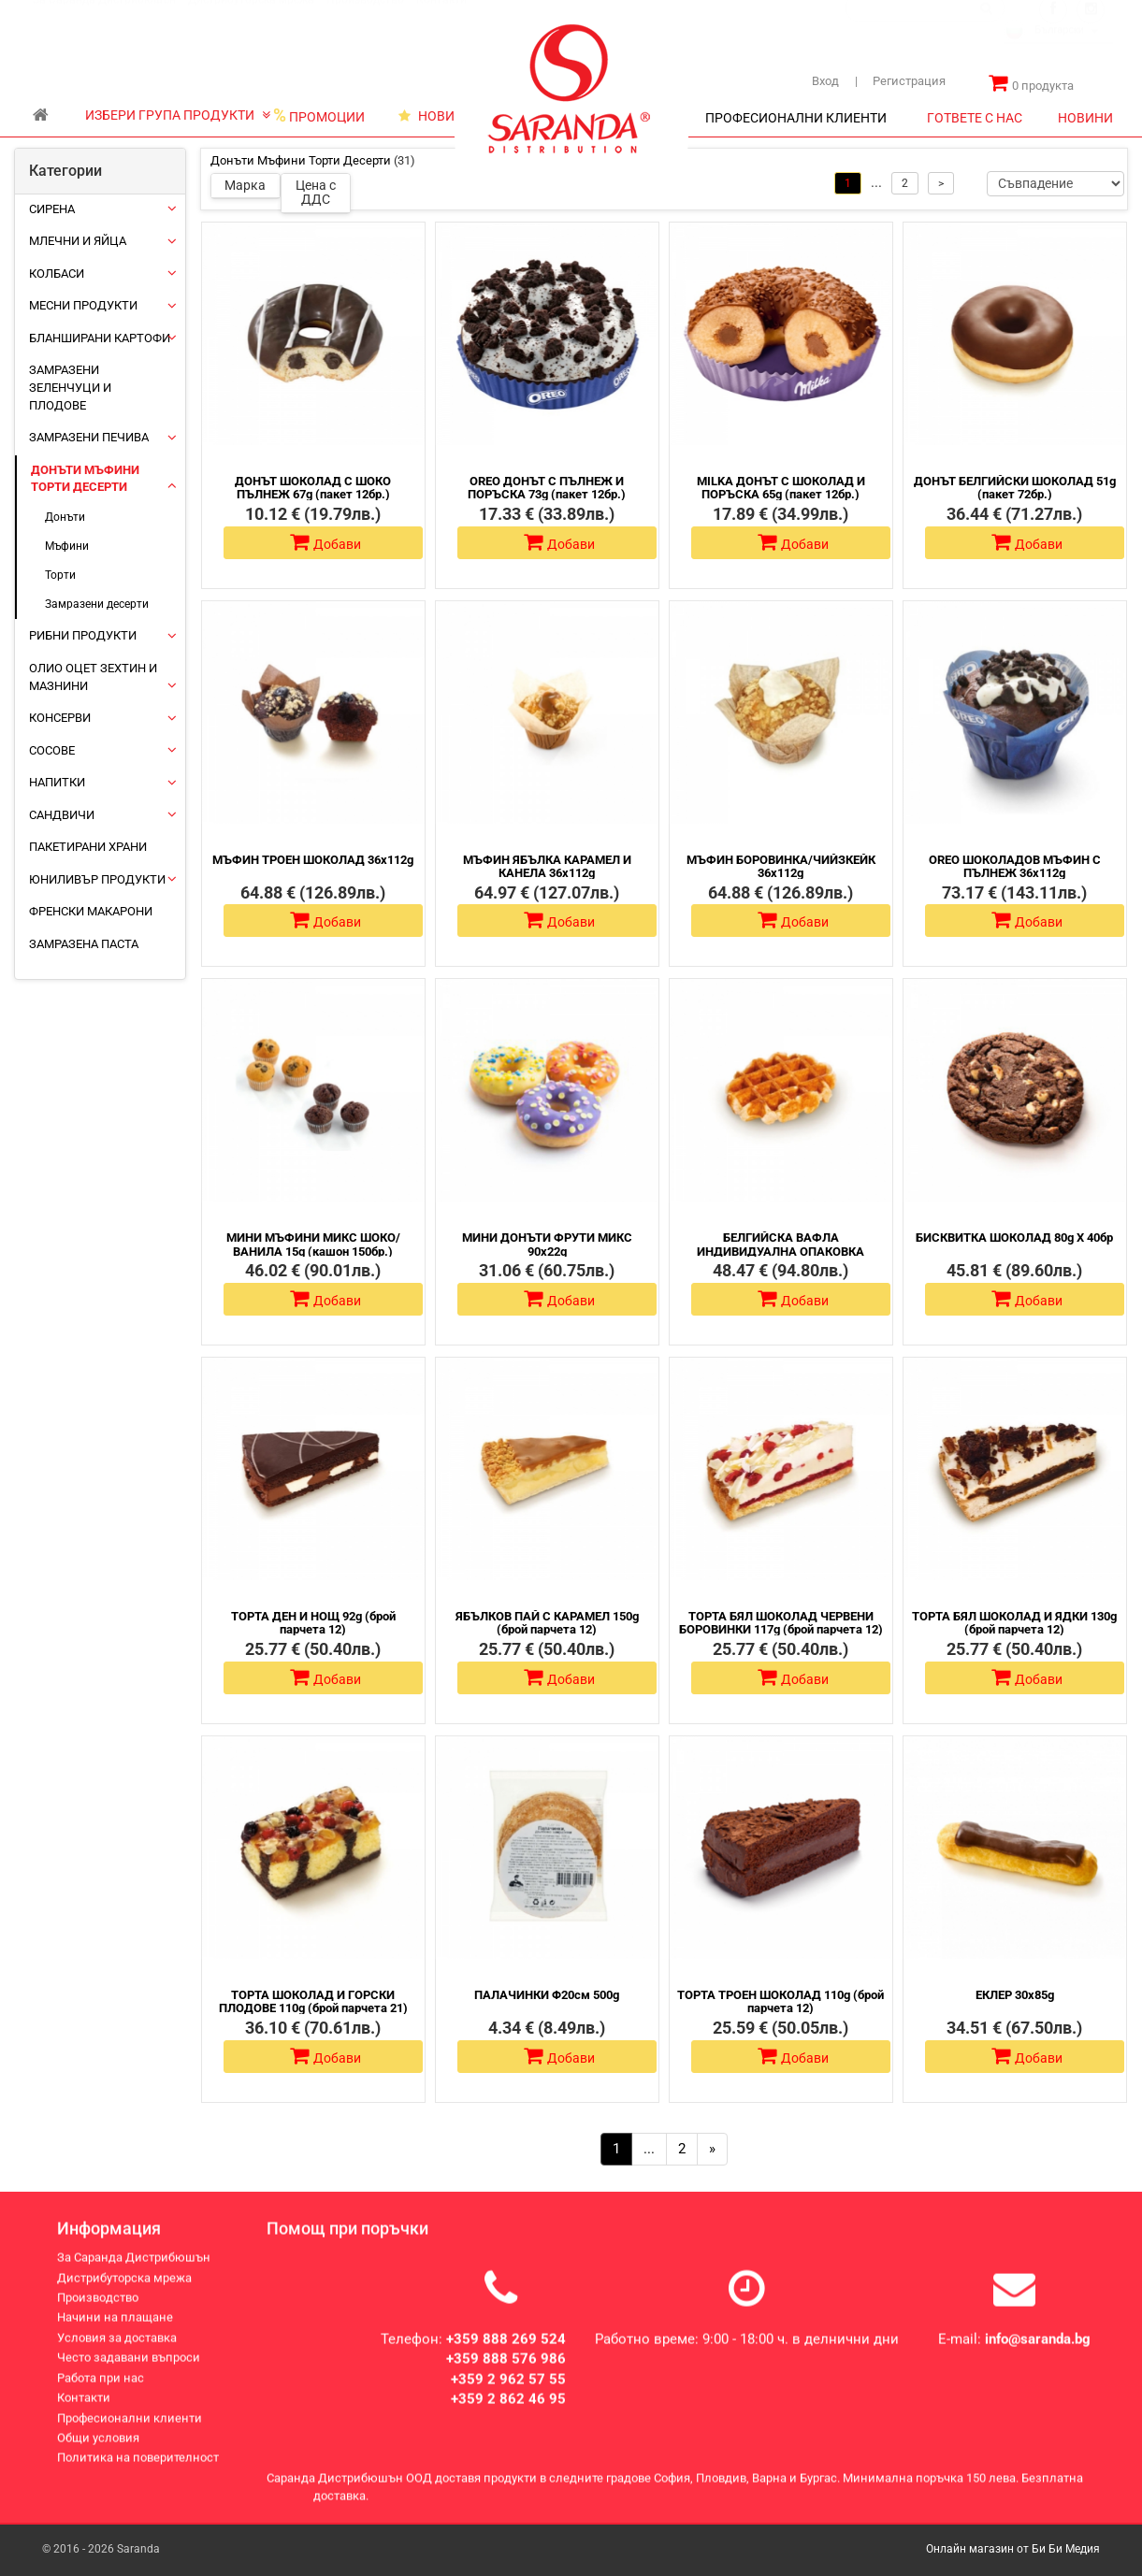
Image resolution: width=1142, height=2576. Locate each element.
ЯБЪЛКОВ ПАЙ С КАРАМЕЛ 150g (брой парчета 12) (547, 1622)
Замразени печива (89, 437)
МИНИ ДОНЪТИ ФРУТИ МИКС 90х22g (547, 1244)
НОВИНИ (1085, 117)
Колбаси (56, 273)
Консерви (60, 718)
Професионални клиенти (129, 2434)
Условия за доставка (117, 2354)
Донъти (65, 517)
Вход (825, 81)
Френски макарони (90, 911)
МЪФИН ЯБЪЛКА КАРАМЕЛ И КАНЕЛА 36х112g (547, 866)
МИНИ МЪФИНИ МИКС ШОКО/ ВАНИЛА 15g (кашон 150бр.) (313, 1244)
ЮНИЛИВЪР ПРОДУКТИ (97, 879)
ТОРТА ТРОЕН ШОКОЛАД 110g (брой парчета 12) (780, 2001)
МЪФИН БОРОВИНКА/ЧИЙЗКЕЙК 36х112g (781, 866)
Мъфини (67, 546)
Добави (325, 542)
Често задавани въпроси (128, 2374)
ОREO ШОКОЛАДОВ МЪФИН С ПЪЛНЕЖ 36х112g (1015, 866)
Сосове (52, 750)
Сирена (52, 209)
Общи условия (98, 2454)
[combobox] (1058, 49)
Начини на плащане (115, 2333)
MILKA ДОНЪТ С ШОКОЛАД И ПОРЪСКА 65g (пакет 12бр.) (781, 487)
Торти (60, 575)
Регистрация (900, 81)
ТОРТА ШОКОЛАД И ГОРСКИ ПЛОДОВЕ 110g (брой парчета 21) (313, 2001)
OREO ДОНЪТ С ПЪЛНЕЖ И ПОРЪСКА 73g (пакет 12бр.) (547, 487)
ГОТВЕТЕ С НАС (974, 117)
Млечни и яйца (77, 241)
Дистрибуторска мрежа (251, 17)
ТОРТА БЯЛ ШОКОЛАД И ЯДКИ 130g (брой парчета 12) (1014, 1622)
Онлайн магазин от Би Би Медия (1013, 2548)
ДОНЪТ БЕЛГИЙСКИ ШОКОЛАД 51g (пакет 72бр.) (1015, 487)
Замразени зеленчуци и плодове (70, 387)
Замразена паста (83, 944)
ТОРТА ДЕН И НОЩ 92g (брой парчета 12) (313, 1622)
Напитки (57, 782)
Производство (365, 17)
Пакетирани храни (88, 847)
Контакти (441, 17)
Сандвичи (61, 815)
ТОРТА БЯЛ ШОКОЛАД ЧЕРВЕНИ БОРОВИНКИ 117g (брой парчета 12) (781, 1622)
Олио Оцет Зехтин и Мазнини (93, 677)
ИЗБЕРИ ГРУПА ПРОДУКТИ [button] (177, 115)
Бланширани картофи (99, 338)
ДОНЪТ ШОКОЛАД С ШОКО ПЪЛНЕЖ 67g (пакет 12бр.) (313, 487)
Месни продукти (83, 305)
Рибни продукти (83, 635)
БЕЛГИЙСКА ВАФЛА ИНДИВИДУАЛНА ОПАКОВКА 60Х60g (780, 1251)
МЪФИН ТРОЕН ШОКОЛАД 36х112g (312, 860)
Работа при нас (100, 2394)
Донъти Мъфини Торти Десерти (85, 479)
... (649, 2148)
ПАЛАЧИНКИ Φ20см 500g (546, 1995)
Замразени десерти (97, 604)
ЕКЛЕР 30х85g (1015, 1995)
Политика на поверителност (138, 2474)
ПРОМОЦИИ (319, 116)
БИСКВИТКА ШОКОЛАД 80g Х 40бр (1014, 1237)
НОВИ (426, 115)
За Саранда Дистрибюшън (104, 17)
